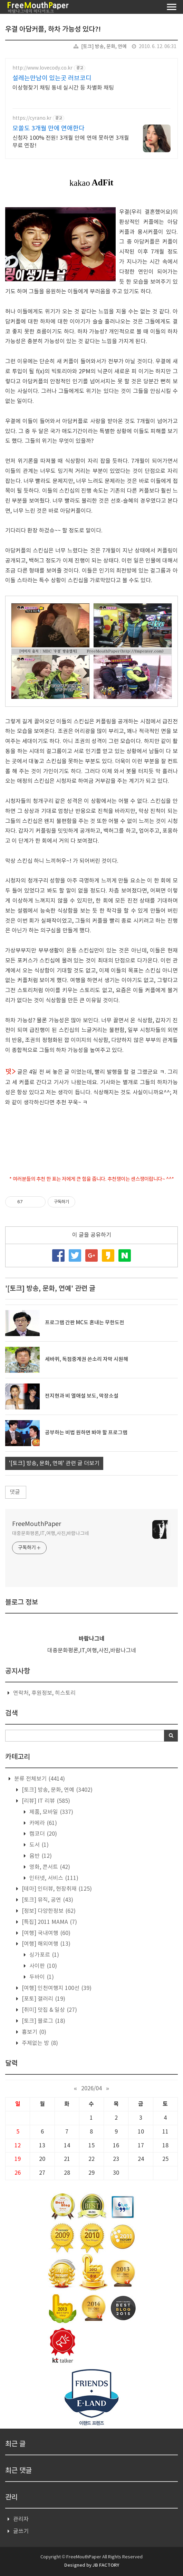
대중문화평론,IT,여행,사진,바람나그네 (50, 1533)
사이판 (42, 1966)
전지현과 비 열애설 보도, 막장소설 (81, 1396)
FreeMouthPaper (36, 1524)
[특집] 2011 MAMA (48, 1922)
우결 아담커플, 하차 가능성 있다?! (53, 29)
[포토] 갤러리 (42, 1999)
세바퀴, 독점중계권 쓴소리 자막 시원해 (86, 1359)
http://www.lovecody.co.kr (42, 68)
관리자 (21, 2519)
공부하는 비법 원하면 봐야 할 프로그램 (86, 1433)
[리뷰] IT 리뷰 (45, 1801)
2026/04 (91, 2088)
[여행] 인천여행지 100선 (56, 1988)
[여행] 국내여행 (45, 1933)
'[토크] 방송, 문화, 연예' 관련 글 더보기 (54, 1463)
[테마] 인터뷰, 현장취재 (56, 1889)
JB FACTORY (106, 2565)
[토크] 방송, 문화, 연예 (104, 46)
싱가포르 (43, 1955)
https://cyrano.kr (31, 118)
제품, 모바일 (50, 1812)
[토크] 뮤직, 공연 (46, 1900)
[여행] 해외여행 (45, 1944)
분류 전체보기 (39, 1779)
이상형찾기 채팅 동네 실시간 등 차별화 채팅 (63, 88)
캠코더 (42, 1834)
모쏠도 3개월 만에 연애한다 (48, 128)
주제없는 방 (39, 2043)
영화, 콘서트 (49, 1867)
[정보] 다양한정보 (48, 1911)
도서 (38, 1845)
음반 (40, 1856)
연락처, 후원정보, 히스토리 (44, 1693)
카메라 (42, 1823)
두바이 (41, 1977)
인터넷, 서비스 (53, 1878)
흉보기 (33, 2032)
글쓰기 (21, 2531)
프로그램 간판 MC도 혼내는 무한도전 (84, 1323)
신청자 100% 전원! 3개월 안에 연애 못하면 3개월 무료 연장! (70, 142)
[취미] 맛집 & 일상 (48, 2010)
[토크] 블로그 (42, 2021)
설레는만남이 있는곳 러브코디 (52, 78)
